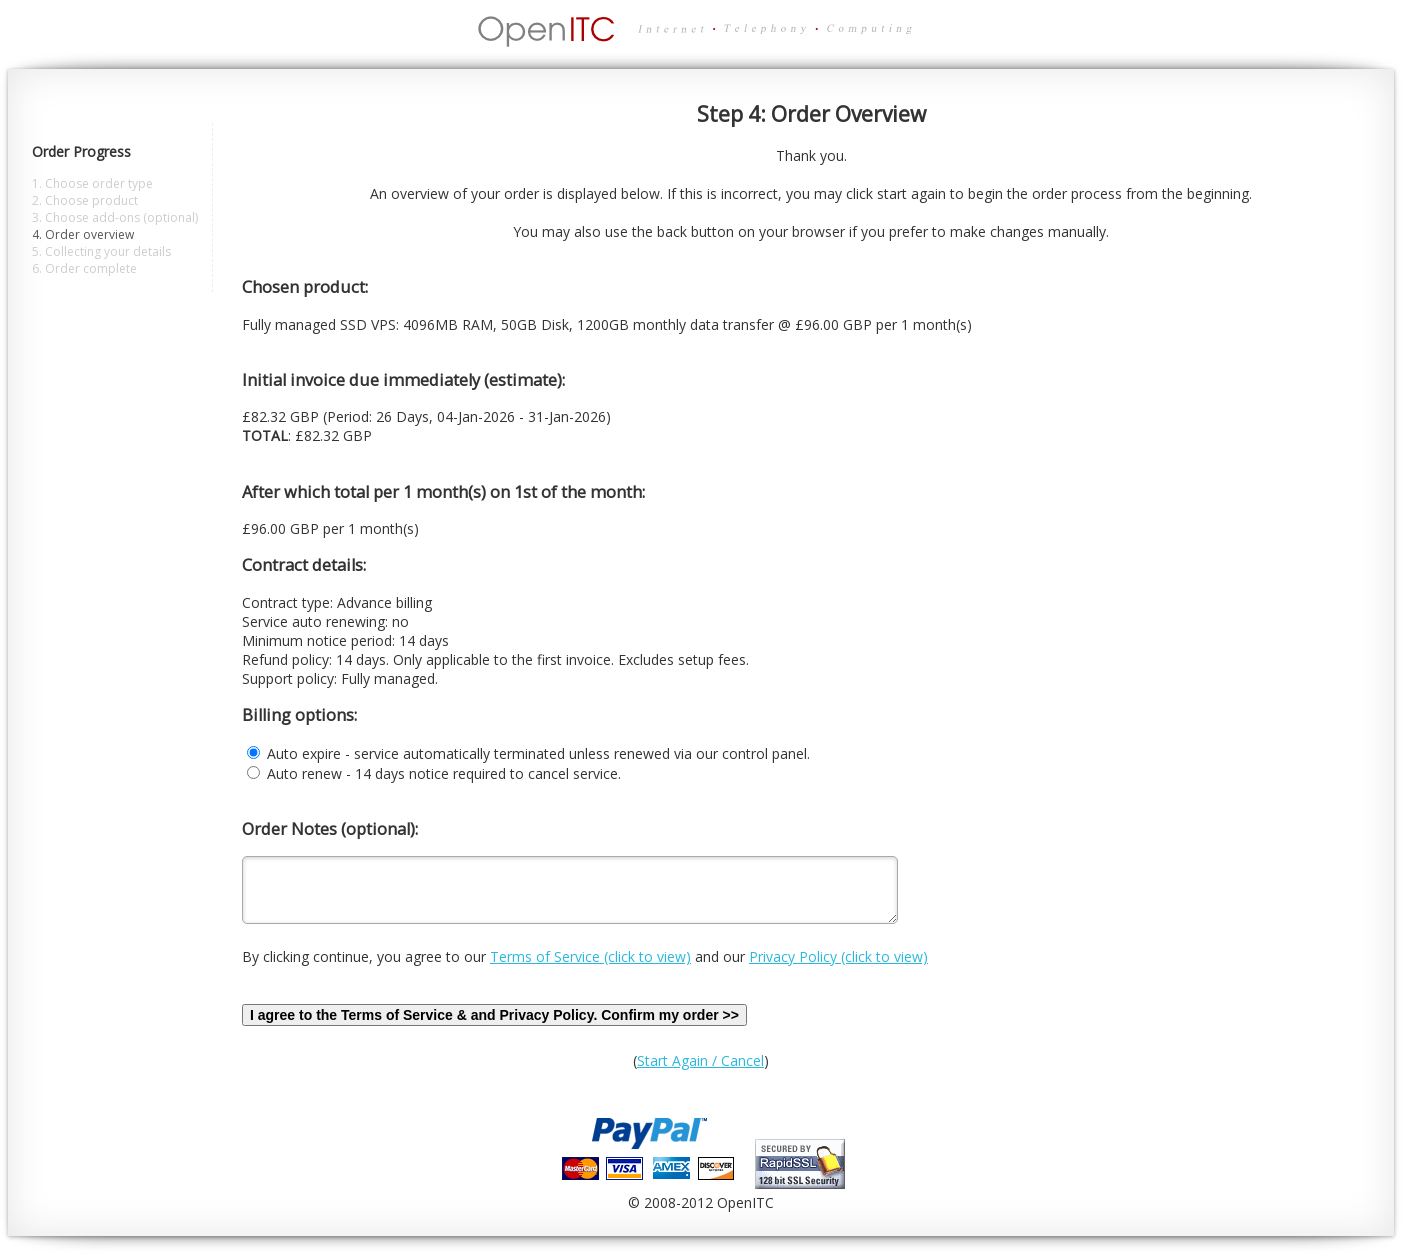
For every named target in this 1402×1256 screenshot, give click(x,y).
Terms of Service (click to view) (590, 968)
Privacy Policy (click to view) (838, 968)
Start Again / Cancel (700, 1072)
